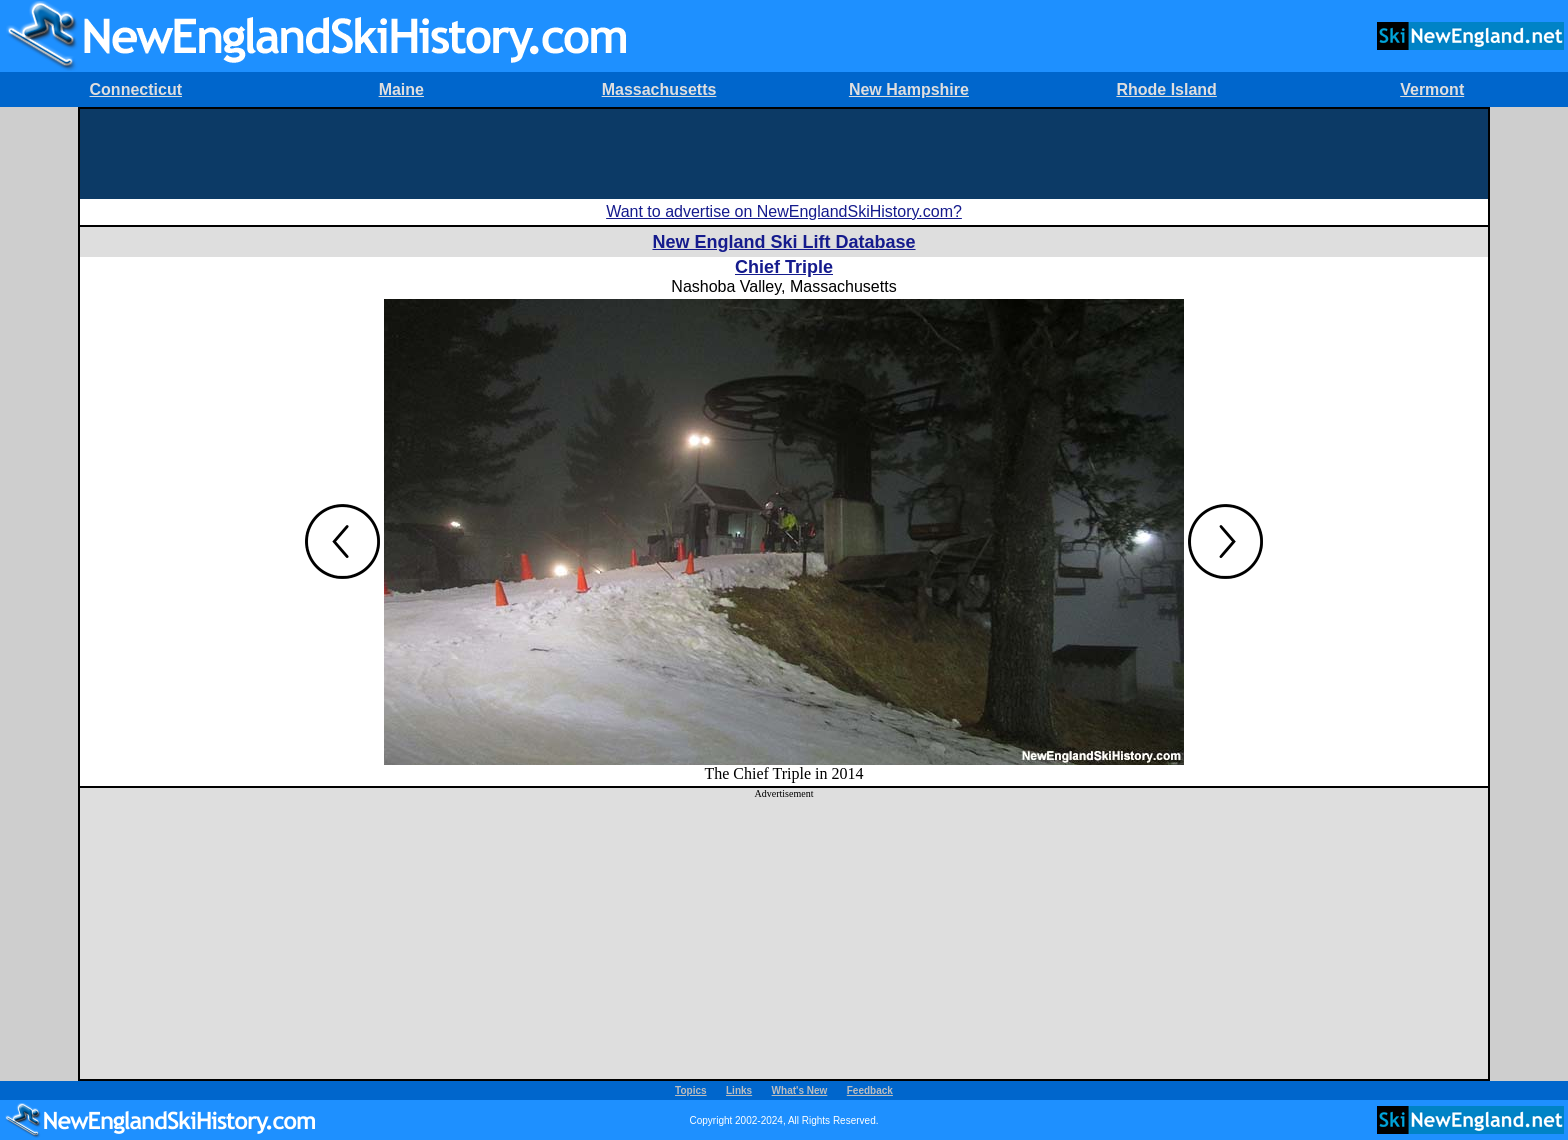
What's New (800, 1090)
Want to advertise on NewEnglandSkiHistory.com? (784, 211)
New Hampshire (909, 89)
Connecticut (136, 89)
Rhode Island (1166, 89)
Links (739, 1090)
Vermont (1432, 89)
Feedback (870, 1090)
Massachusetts (659, 89)
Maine (401, 89)
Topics (690, 1090)
